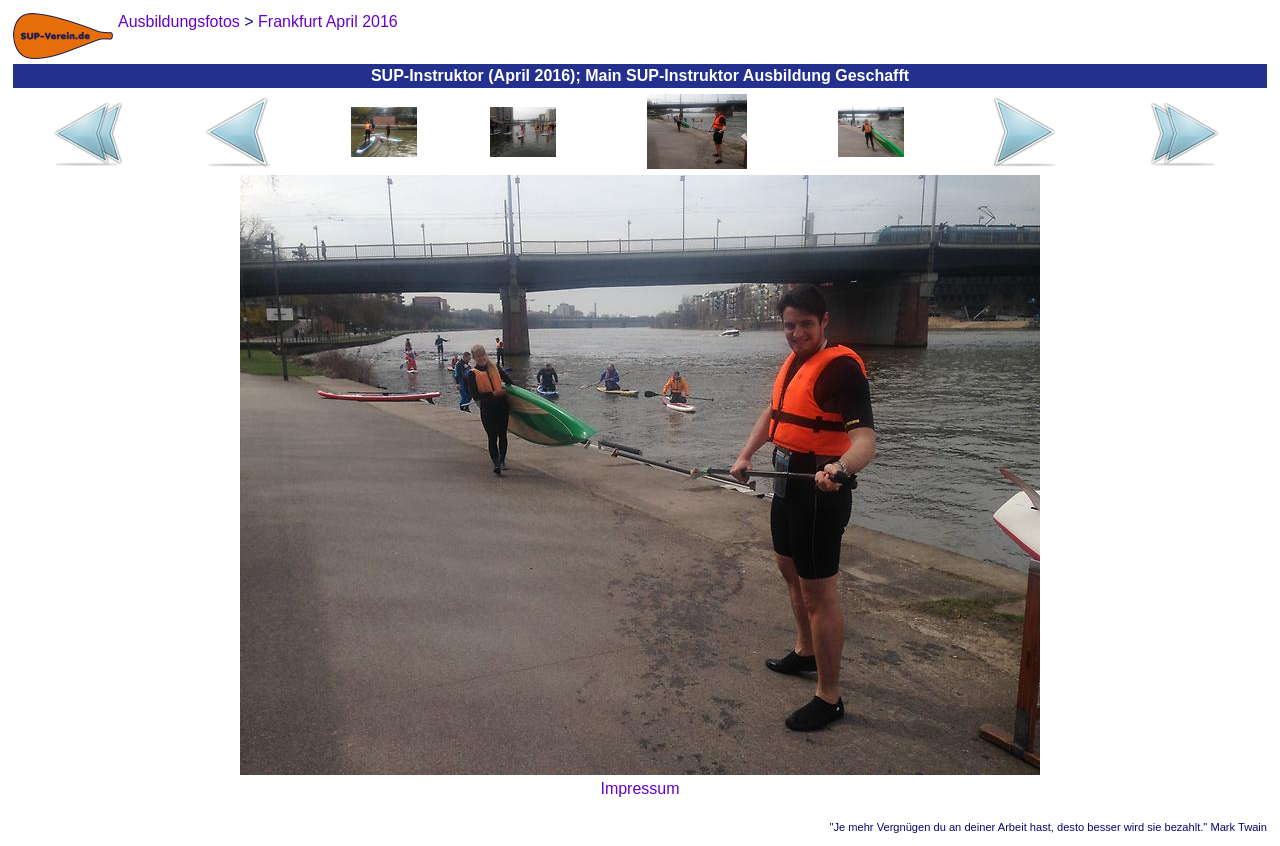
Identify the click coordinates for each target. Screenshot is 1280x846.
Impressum (639, 788)
